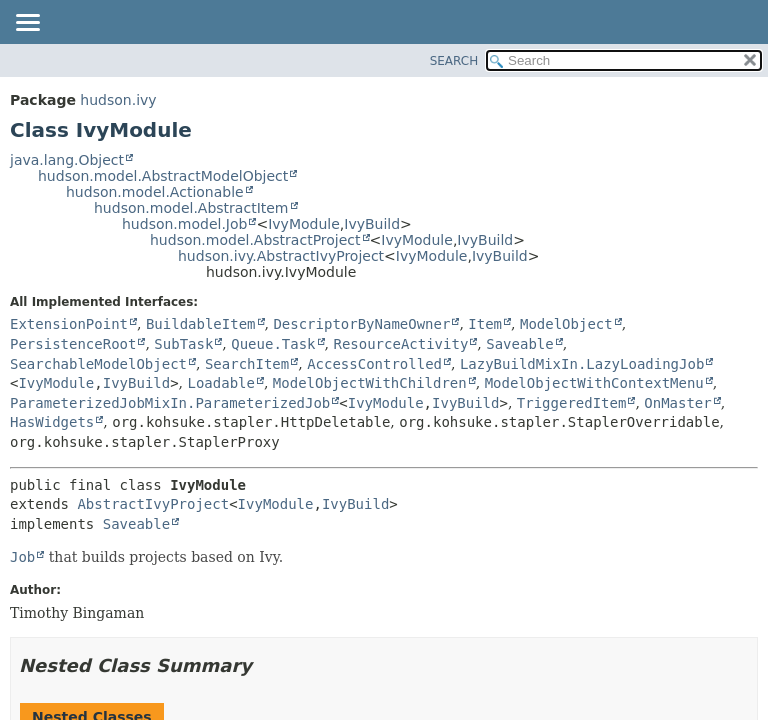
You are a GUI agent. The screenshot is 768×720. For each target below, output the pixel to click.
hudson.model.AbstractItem (191, 208)
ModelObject (566, 324)
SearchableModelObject (98, 364)
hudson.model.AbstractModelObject (163, 176)
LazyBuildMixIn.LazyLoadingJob (582, 364)
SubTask (183, 344)
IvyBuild (372, 224)
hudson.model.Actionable (155, 192)
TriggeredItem (572, 403)
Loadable (221, 383)
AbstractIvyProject (153, 504)
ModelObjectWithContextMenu (594, 383)
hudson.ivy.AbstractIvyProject (281, 256)
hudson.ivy (118, 100)
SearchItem (247, 364)
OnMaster (677, 403)
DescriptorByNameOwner (361, 324)
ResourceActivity (400, 344)
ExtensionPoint (69, 324)
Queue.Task (273, 344)
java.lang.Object (67, 160)
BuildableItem (201, 324)
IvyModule (304, 224)
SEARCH (454, 61)
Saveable (519, 344)
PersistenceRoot (73, 344)
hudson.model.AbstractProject (255, 240)
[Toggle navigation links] (27, 24)
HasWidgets (52, 422)
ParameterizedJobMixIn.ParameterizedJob (170, 403)
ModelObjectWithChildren (370, 383)
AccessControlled (374, 364)
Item (485, 324)
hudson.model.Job (184, 224)
